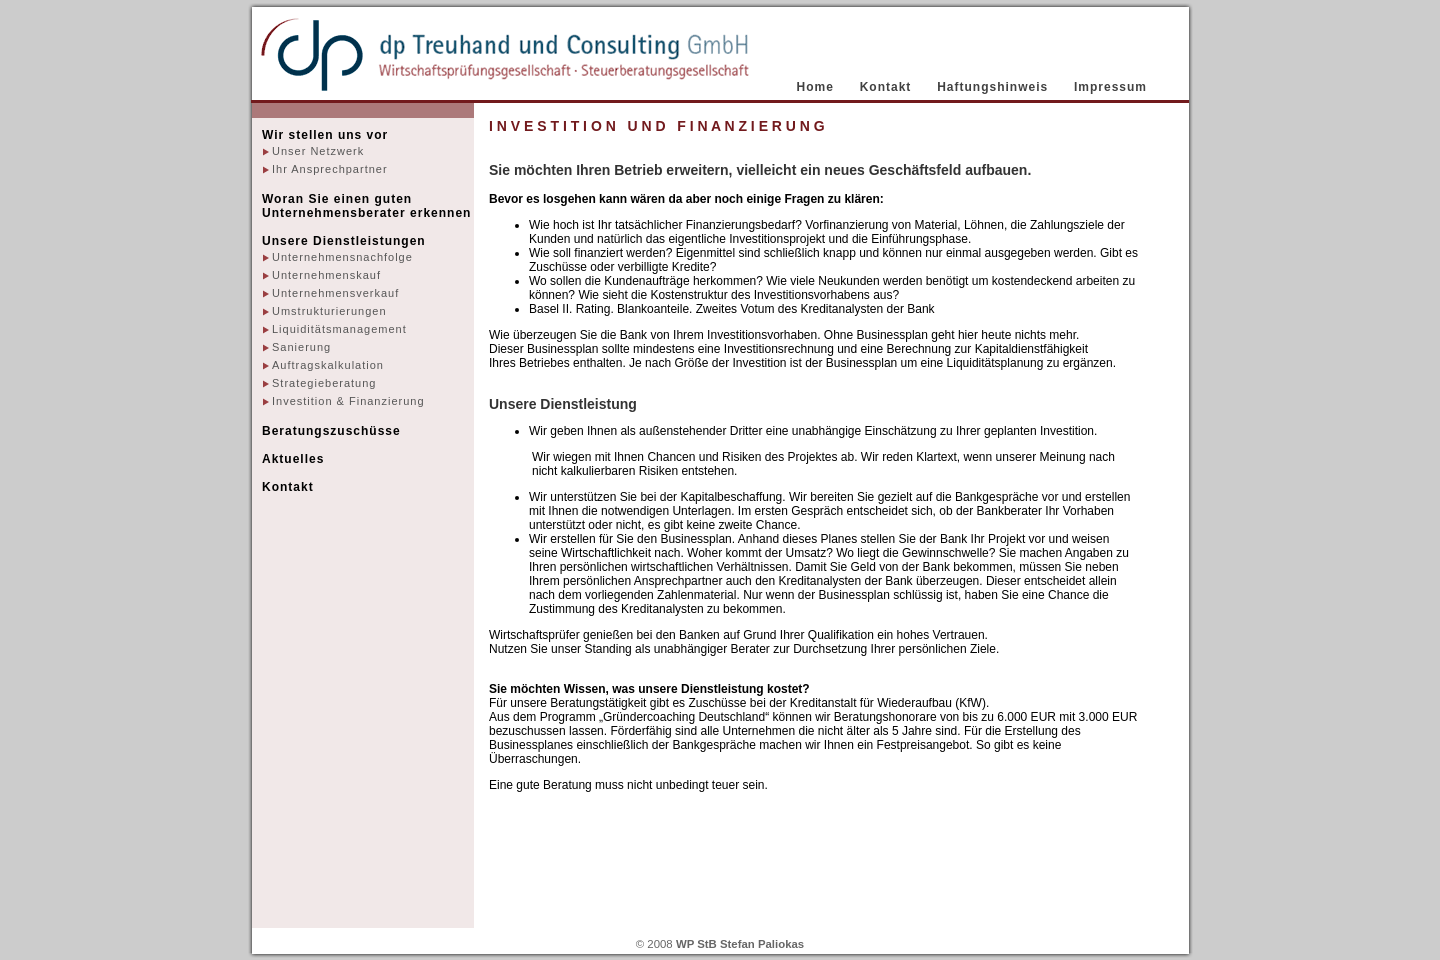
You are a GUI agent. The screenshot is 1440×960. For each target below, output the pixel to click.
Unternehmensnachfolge (342, 257)
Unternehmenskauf (326, 275)
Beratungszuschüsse (331, 431)
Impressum (1110, 87)
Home (815, 87)
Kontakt (886, 87)
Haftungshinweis (992, 87)
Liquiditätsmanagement (339, 329)
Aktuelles (293, 459)
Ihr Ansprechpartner (330, 169)
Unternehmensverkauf (335, 293)
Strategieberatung (324, 383)
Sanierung (301, 347)
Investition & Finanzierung (348, 401)
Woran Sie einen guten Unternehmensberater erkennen (366, 206)
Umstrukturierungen (329, 311)
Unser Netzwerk (318, 151)
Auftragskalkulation (328, 365)
